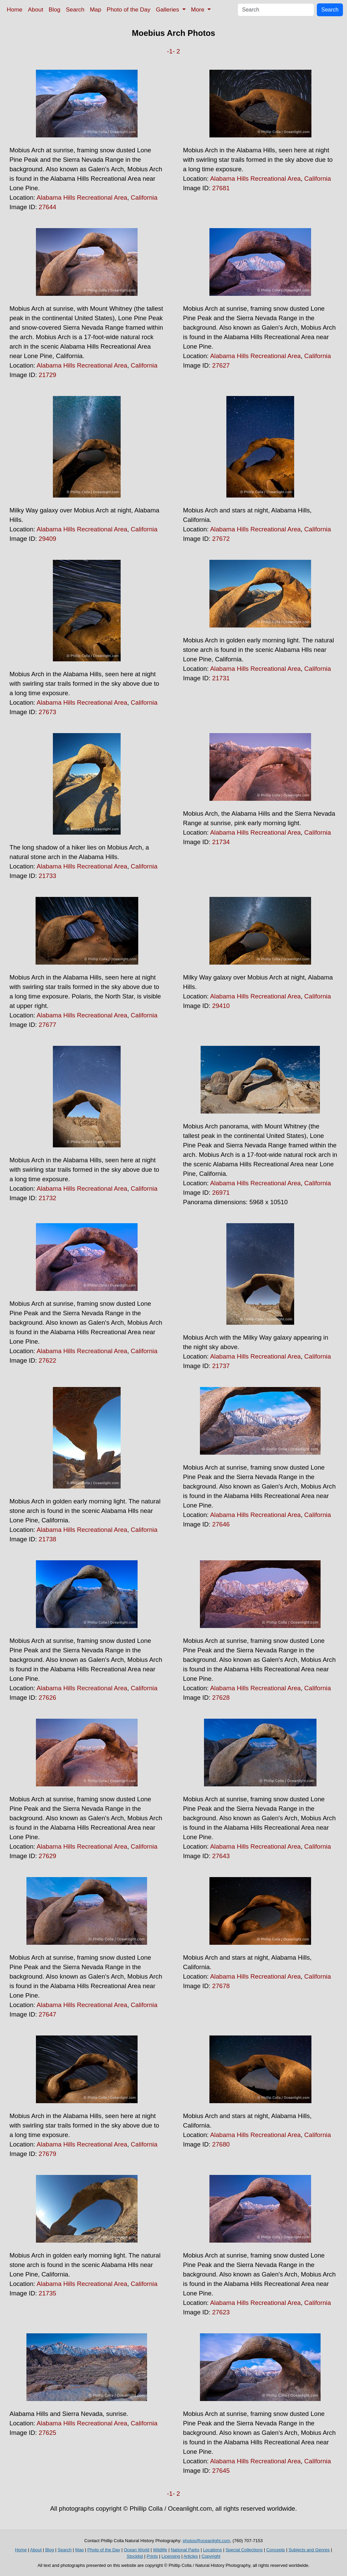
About (35, 9)
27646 (221, 1524)
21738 (47, 1539)
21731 (221, 678)
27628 (221, 1697)
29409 (47, 538)
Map (95, 9)
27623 (221, 2312)
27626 (47, 1697)
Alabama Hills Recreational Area (82, 197)
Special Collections (244, 2549)
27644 (47, 207)
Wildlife (160, 2549)
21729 (47, 374)
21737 (221, 1365)
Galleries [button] (168, 9)
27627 (221, 365)
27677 (47, 1024)
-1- (171, 51)
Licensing (171, 2556)
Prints (152, 2556)
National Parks (185, 2549)
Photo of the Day (128, 9)
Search (75, 9)
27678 (221, 1985)
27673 (47, 711)
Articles (190, 2556)
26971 (221, 1192)
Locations (212, 2549)
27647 (47, 2014)
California (144, 197)
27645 (221, 2470)
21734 (221, 841)
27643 (221, 1855)
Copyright (211, 2556)
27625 (47, 2432)
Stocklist (135, 2556)
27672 (221, 538)
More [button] (198, 9)
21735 (47, 2293)
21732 (47, 1198)
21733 (47, 875)
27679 (47, 2153)
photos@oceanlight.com (206, 2540)
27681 (221, 188)
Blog (55, 9)
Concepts (275, 2549)
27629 (47, 1855)
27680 (221, 2144)
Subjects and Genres (308, 2549)
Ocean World (136, 2549)
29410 (221, 1005)
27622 (47, 1360)
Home (14, 9)
